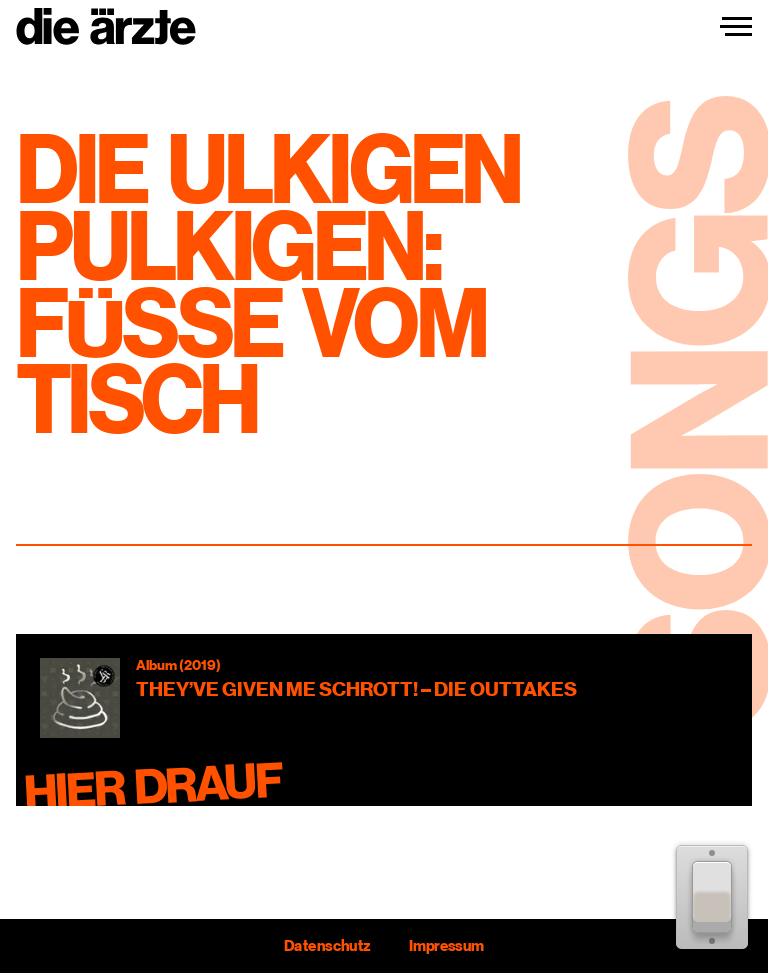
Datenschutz (327, 946)
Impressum (446, 946)
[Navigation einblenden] (736, 27)
